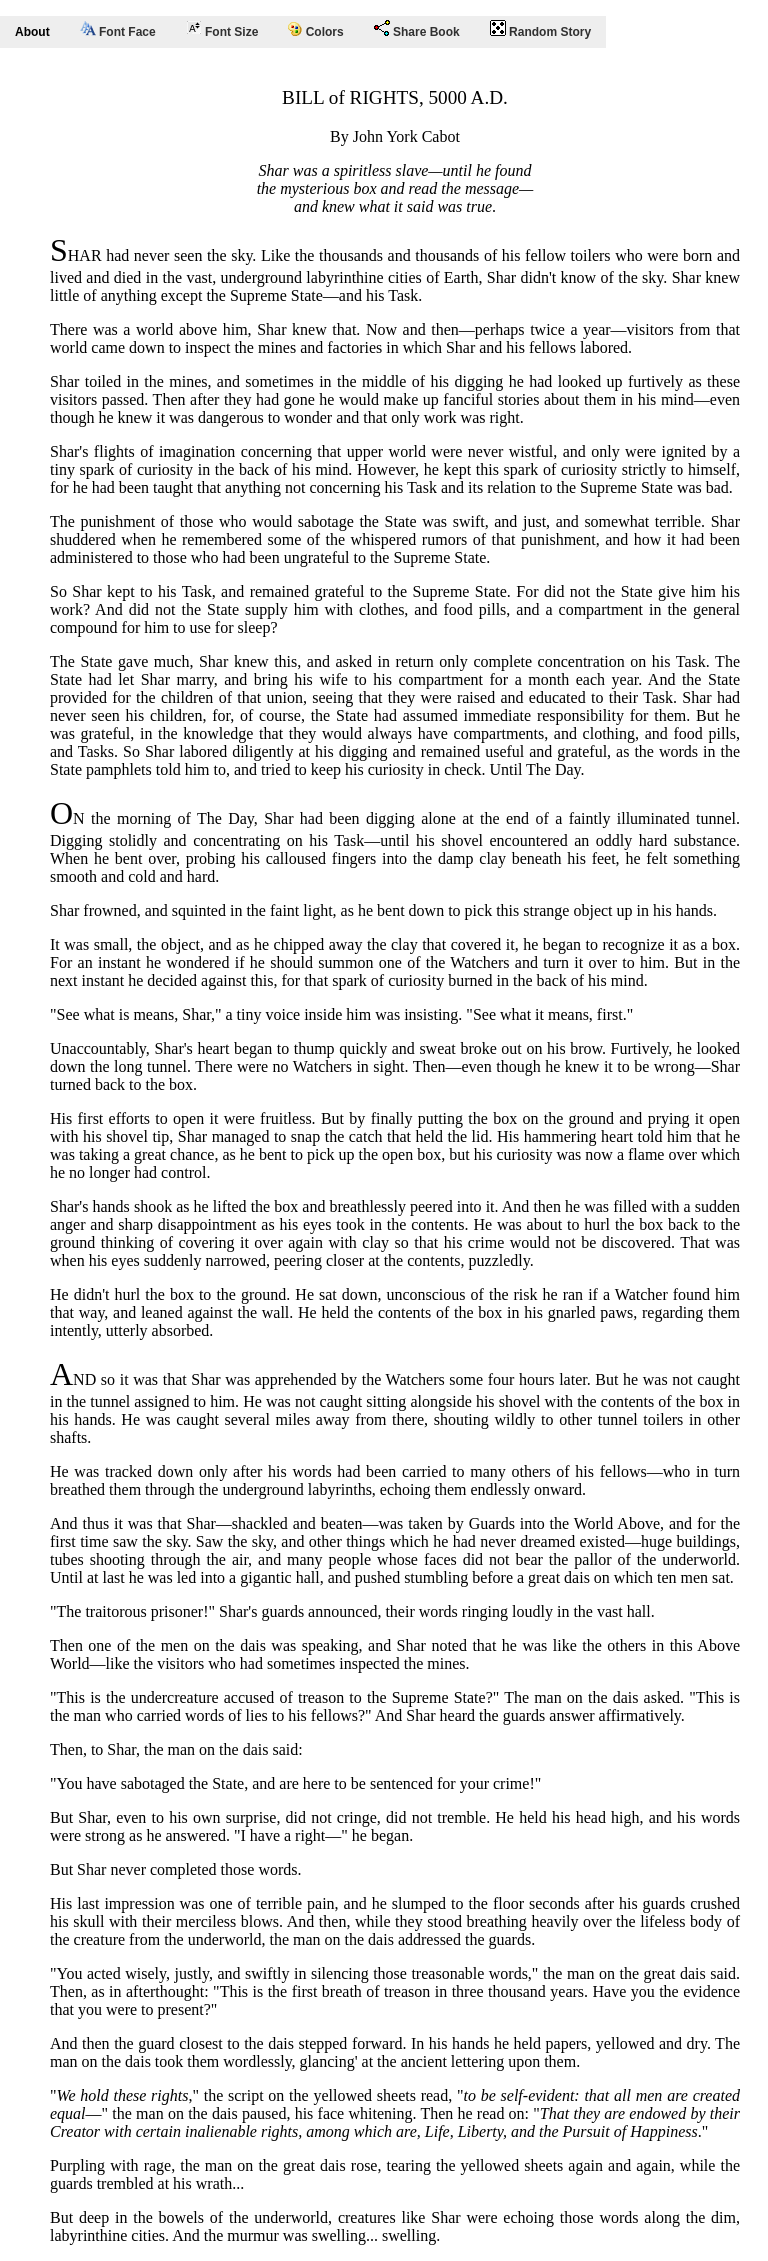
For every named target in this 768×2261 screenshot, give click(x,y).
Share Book (417, 29)
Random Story (540, 29)
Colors (315, 30)
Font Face (118, 30)
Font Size (222, 29)
